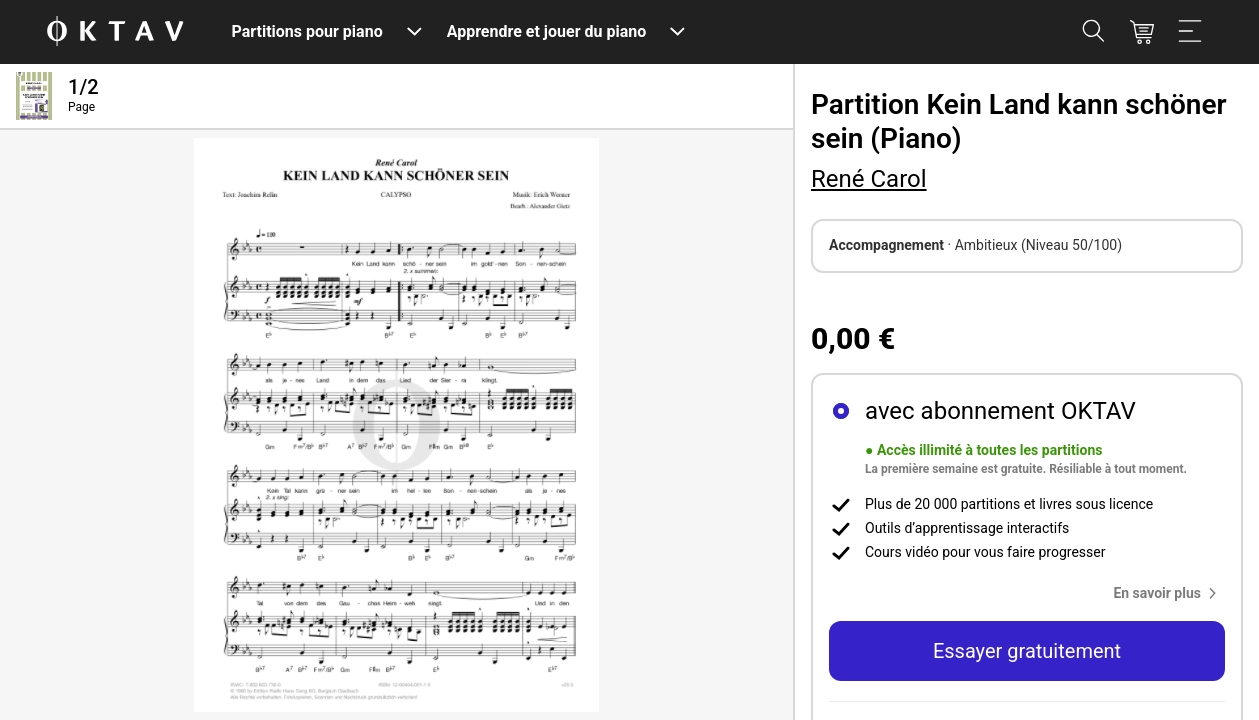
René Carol (869, 179)
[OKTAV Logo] (115, 32)
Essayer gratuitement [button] (1027, 651)
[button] (1169, 593)
